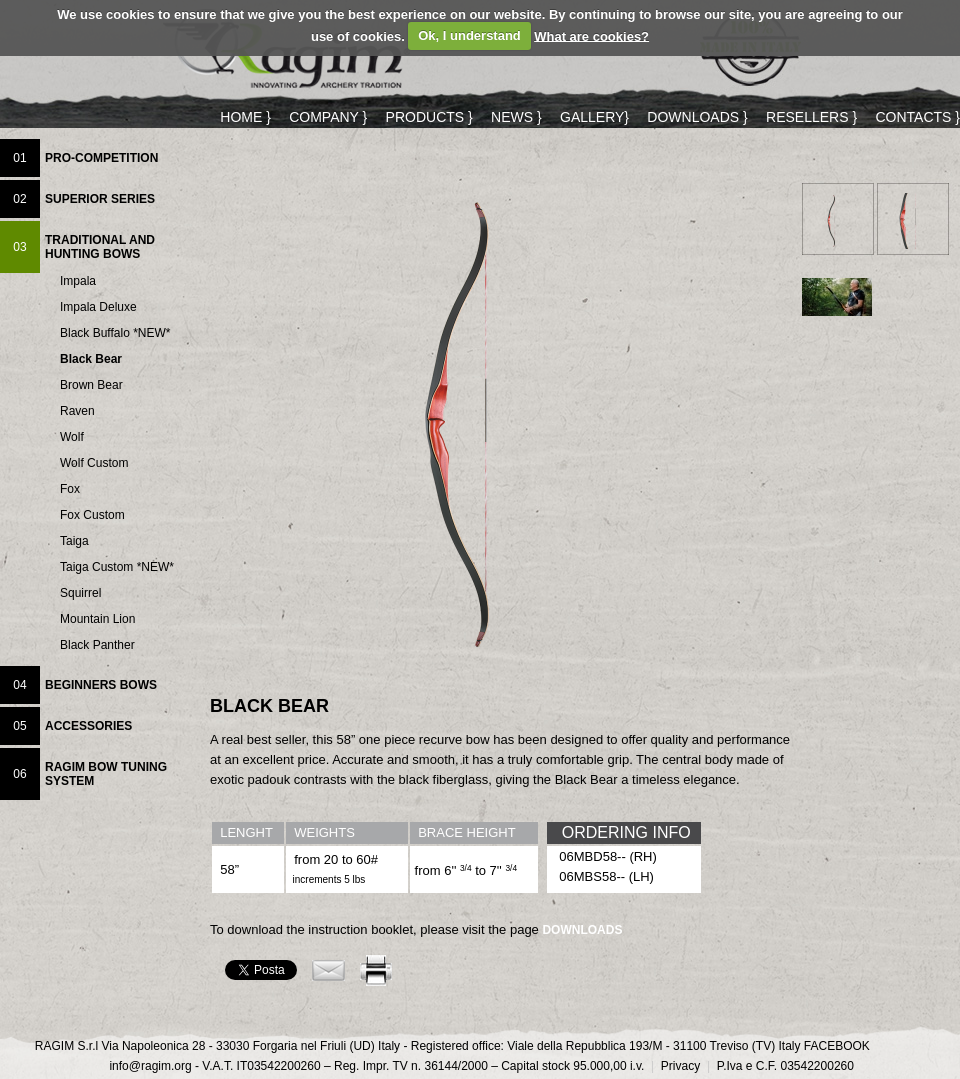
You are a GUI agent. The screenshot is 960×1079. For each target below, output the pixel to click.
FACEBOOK (837, 1046)
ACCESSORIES (88, 726)
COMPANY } (328, 117)
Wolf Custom (94, 464)
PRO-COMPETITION (101, 158)
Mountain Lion (97, 620)
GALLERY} (594, 117)
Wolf (72, 438)
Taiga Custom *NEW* (117, 568)
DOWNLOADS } (697, 117)
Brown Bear (91, 386)
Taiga (74, 542)
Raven (77, 412)
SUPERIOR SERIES (100, 199)
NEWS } (516, 117)
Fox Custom (92, 516)
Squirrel (80, 594)
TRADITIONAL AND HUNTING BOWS (100, 247)
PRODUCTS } (429, 117)
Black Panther (97, 646)
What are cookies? (591, 35)
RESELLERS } (811, 117)
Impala (78, 282)
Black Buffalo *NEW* (115, 334)
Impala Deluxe (98, 308)
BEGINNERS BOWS (101, 685)
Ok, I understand (469, 35)
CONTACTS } (917, 117)
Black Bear (91, 360)
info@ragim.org (150, 1066)
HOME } (245, 117)
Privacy (675, 1066)
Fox (70, 490)
